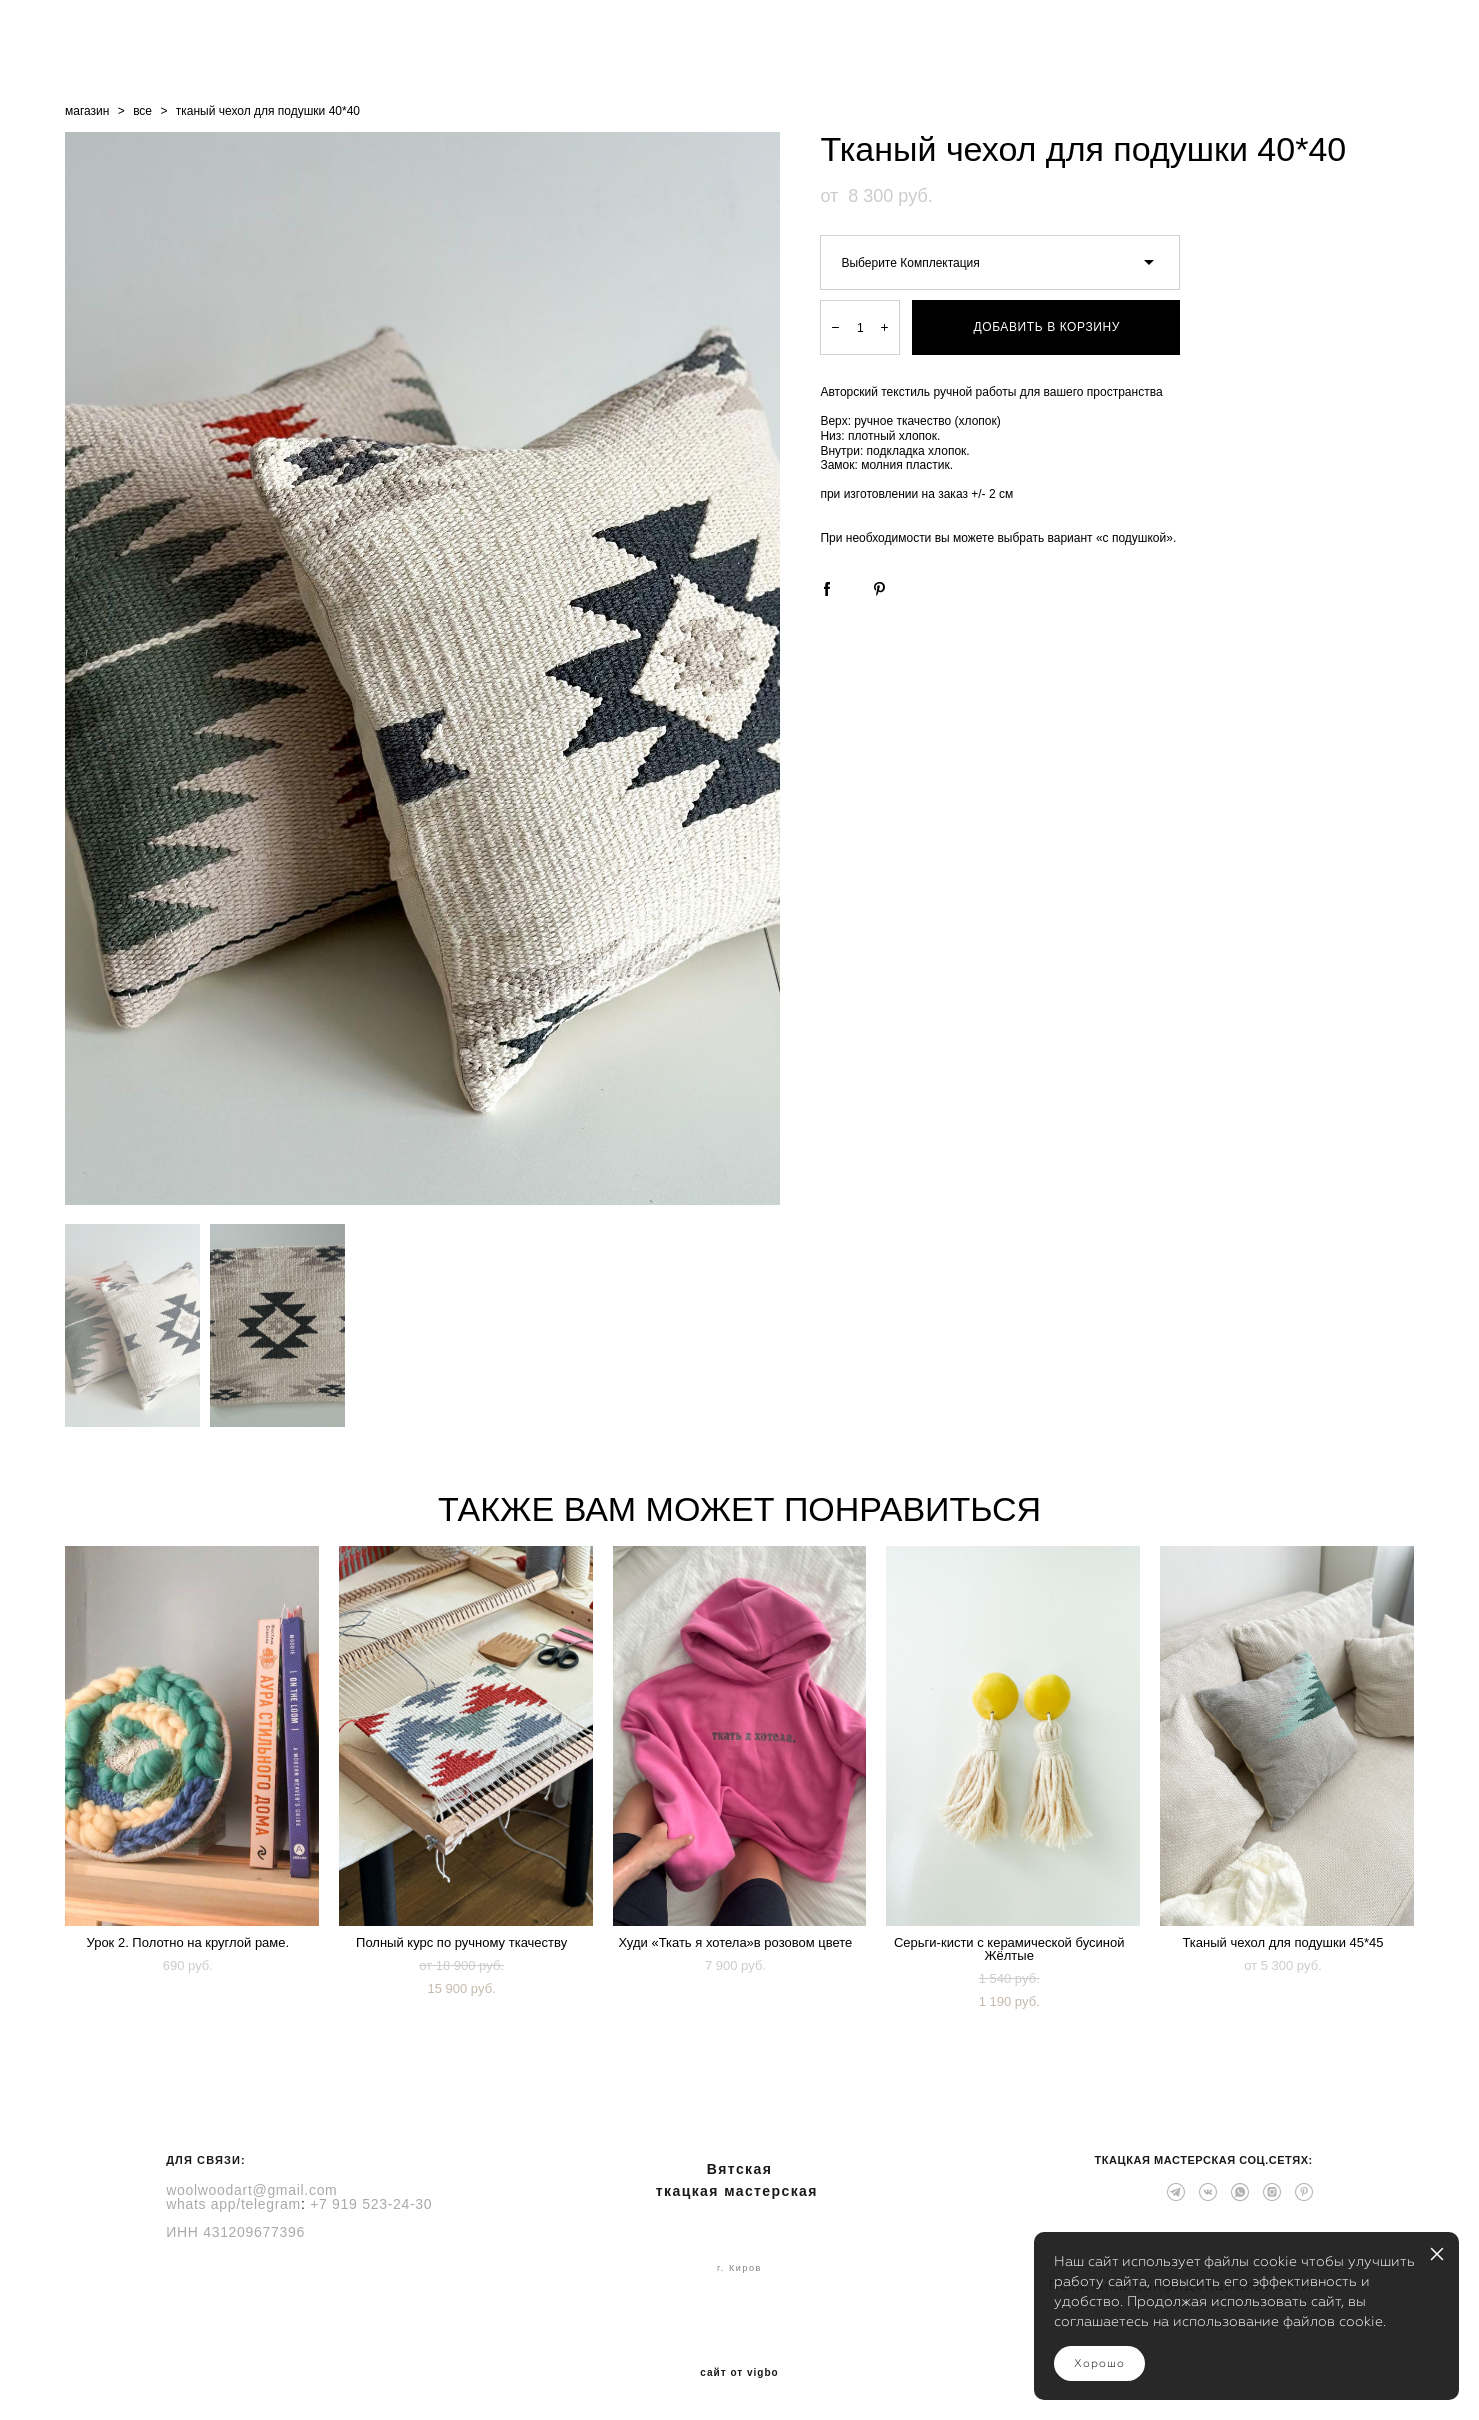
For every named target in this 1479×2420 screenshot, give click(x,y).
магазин (87, 111)
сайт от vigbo (739, 2373)
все (142, 111)
